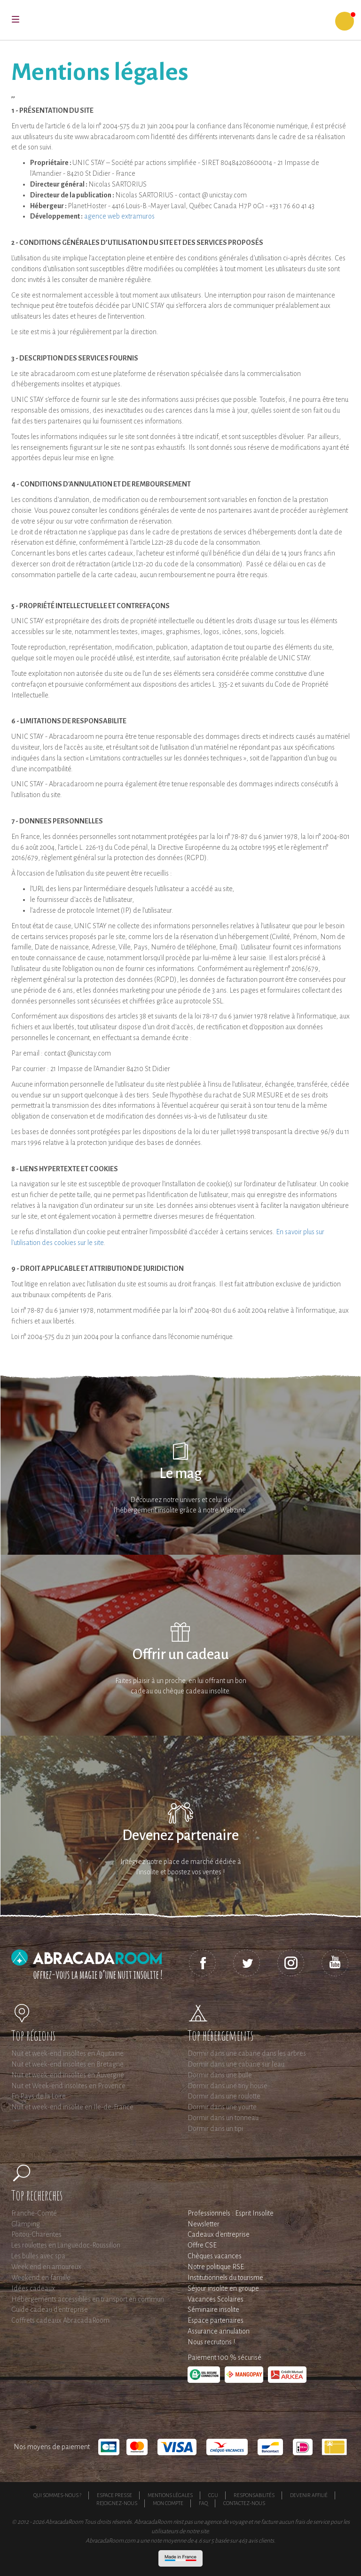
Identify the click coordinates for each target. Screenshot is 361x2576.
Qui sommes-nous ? (57, 2495)
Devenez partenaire (180, 1835)
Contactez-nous (244, 2503)
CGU (213, 2495)
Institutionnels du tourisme (225, 2277)
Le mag (180, 1473)
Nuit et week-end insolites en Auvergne (67, 2075)
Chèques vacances (215, 2256)
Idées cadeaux (33, 2288)
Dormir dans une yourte (222, 2107)
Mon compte (168, 2503)
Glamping (25, 2224)
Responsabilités (254, 2495)
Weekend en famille (41, 2277)
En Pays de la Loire (38, 2096)
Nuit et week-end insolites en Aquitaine (67, 2053)
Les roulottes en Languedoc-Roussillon (65, 2245)
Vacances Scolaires (215, 2299)
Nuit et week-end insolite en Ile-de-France (72, 2107)
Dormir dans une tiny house (227, 2086)
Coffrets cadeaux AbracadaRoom (60, 2320)
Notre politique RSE (216, 2267)
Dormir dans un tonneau (223, 2118)
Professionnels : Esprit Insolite (231, 2213)
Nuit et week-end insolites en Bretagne (67, 2064)
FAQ (203, 2503)
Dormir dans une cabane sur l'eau (236, 2064)
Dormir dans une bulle (220, 2075)
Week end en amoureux (46, 2267)
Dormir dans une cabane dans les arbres (247, 2053)
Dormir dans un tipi (215, 2128)
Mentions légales (170, 2495)
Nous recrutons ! (211, 2342)
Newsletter (204, 2224)
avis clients (261, 2540)
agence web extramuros (119, 216)
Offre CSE (202, 2245)
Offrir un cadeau (181, 1654)
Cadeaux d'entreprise (219, 2234)
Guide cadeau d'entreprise (49, 2309)
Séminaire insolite (213, 2309)
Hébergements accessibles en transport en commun (87, 2299)
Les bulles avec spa (38, 2256)
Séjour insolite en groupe (223, 2288)
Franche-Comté (34, 2213)
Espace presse (114, 2495)
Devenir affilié (309, 2495)
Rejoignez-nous (116, 2503)
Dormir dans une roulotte (224, 2096)
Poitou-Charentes (36, 2234)
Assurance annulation (219, 2331)
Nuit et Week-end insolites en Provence (68, 2086)
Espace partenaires (215, 2320)
